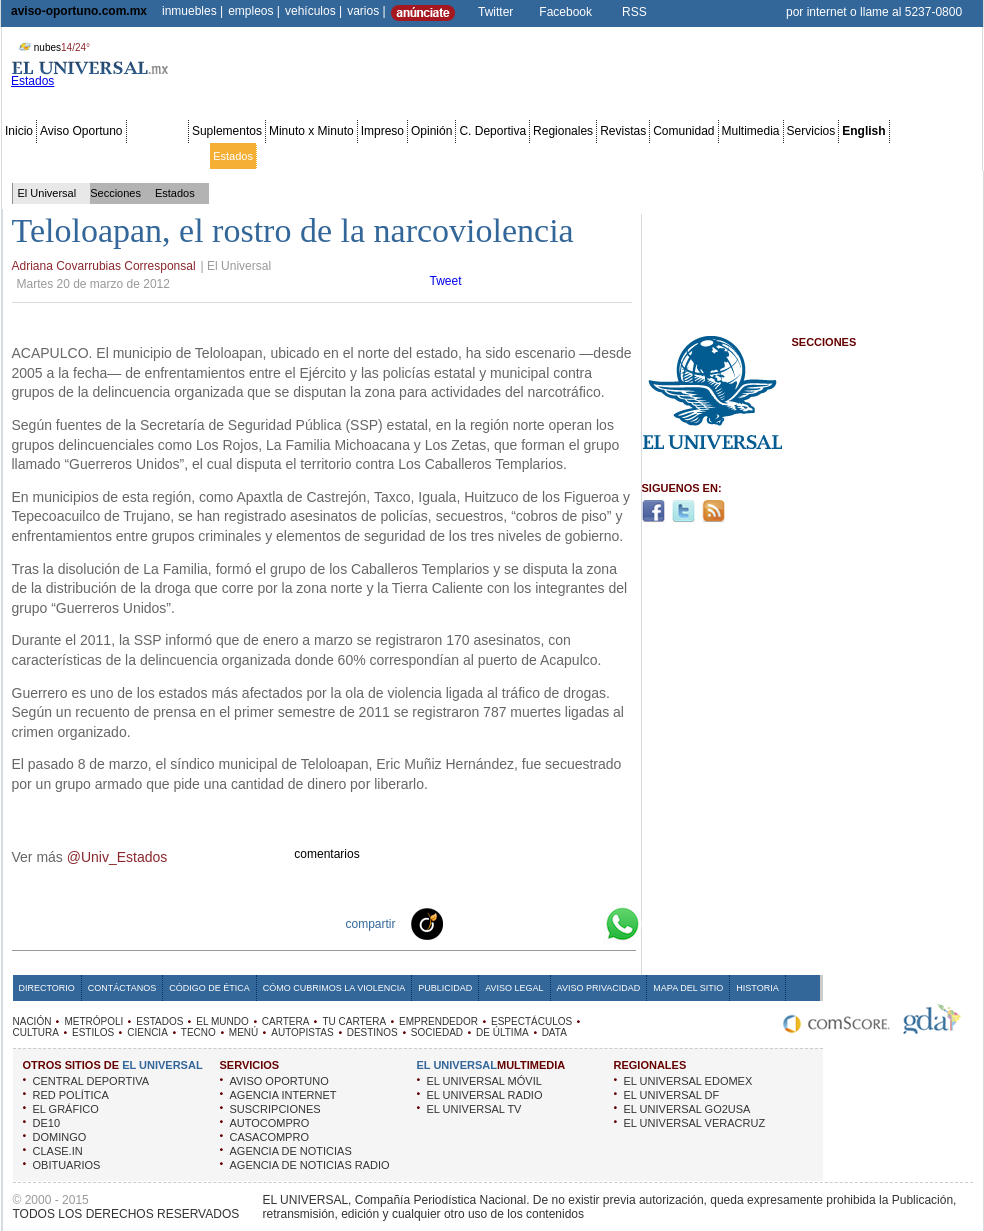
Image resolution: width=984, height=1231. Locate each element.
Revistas (623, 131)
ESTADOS (159, 1021)
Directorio (47, 988)
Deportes (664, 156)
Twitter (495, 12)
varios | (366, 11)
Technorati (458, 923)
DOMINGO (60, 1137)
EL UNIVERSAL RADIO (485, 1095)
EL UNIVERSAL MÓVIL (484, 1081)
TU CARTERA (354, 1021)
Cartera (331, 156)
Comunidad (683, 131)
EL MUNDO (222, 1021)
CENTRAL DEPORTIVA (91, 1081)
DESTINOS (372, 1032)
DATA (554, 1032)
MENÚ (243, 1032)
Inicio (19, 131)
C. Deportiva (492, 131)
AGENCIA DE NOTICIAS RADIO (310, 1165)
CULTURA (36, 1032)
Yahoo (554, 923)
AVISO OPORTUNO (279, 1081)
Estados (233, 156)
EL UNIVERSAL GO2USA (687, 1109)
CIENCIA (147, 1032)
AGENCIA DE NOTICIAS (291, 1151)
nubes (52, 47)
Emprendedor (447, 156)
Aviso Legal (514, 988)
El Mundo (283, 156)
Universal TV (724, 156)
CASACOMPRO (269, 1137)
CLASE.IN (58, 1151)
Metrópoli (69, 156)
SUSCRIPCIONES (275, 1109)
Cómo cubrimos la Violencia (334, 988)
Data (942, 156)
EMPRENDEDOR (438, 1021)
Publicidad (898, 156)
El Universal (47, 193)
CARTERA (286, 1021)
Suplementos (227, 131)
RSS (634, 12)
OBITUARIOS (67, 1165)
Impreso (382, 131)
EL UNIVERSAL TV (474, 1109)
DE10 (47, 1123)
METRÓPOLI (93, 1021)
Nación (23, 156)
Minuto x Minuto (311, 131)
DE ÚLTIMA (502, 1032)
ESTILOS (93, 1032)
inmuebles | (192, 11)
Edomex (120, 156)
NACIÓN (32, 1021)
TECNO (198, 1032)
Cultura (577, 156)
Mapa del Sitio (688, 988)
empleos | (254, 11)
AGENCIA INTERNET (283, 1095)
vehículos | (313, 11)
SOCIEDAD (437, 1032)
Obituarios (841, 156)
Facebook (565, 12)
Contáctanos (122, 988)
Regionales (563, 131)
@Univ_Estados (117, 857)
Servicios (811, 131)
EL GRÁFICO (66, 1109)
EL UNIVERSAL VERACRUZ (695, 1123)
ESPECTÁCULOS (531, 1021)
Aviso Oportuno (81, 131)
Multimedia (751, 131)
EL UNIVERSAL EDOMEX (688, 1081)
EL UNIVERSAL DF (672, 1095)
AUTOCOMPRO (270, 1123)
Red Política (176, 156)
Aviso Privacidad (599, 988)
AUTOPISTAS (302, 1032)
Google (586, 923)
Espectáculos (519, 156)
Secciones (157, 131)
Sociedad (786, 156)
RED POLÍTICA (71, 1095)
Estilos (618, 156)
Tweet (446, 281)
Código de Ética (209, 988)
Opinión (431, 131)
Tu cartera (382, 156)
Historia (757, 988)
